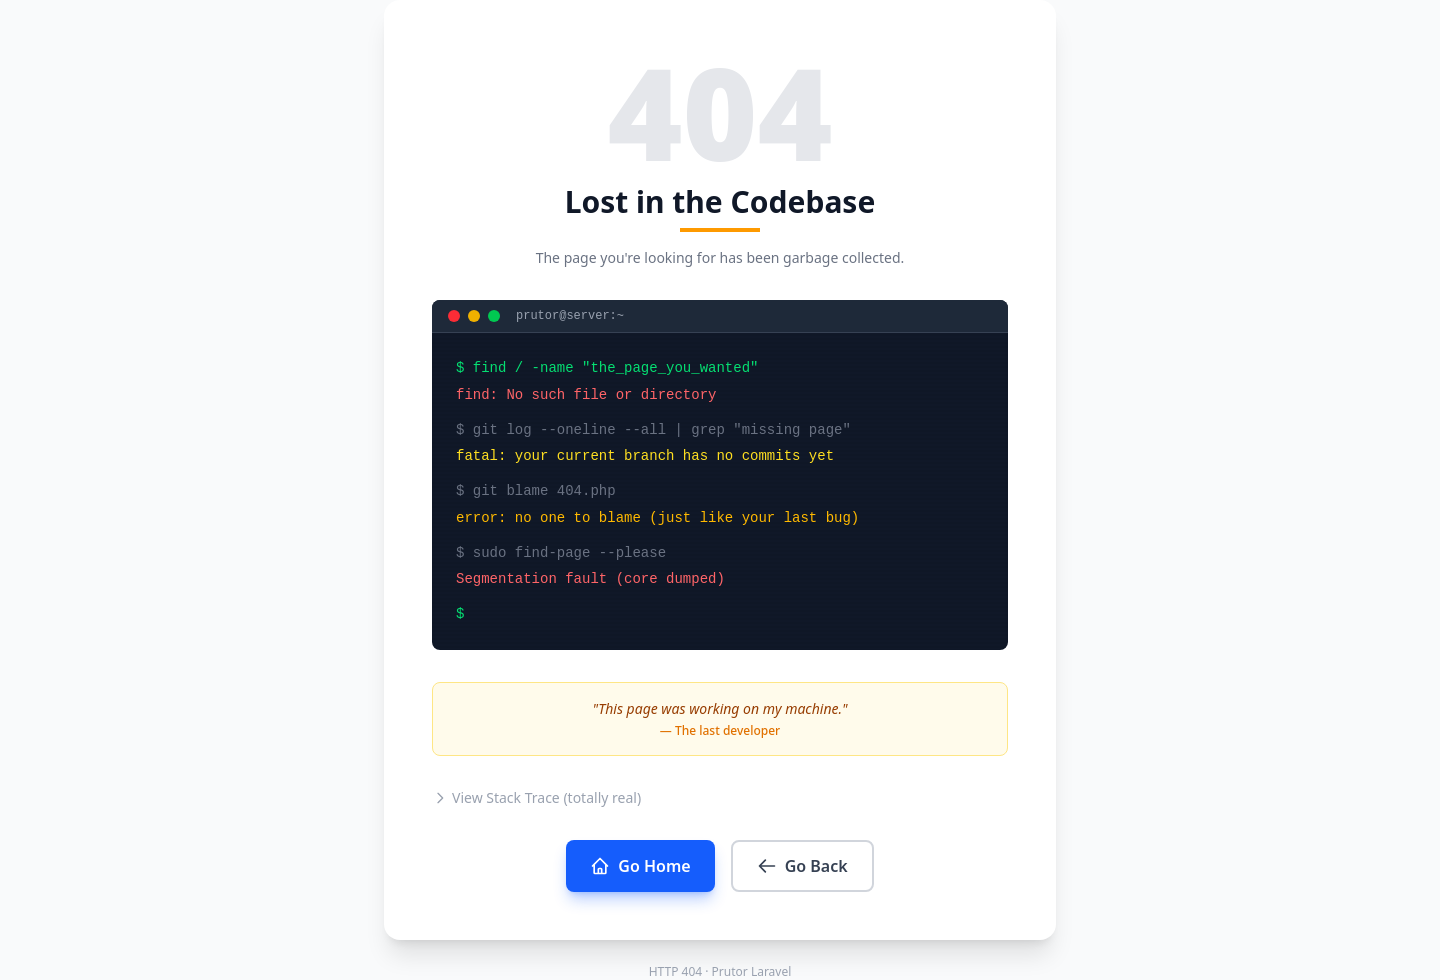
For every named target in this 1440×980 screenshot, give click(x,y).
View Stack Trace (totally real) (536, 797)
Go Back (802, 866)
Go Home (640, 866)
